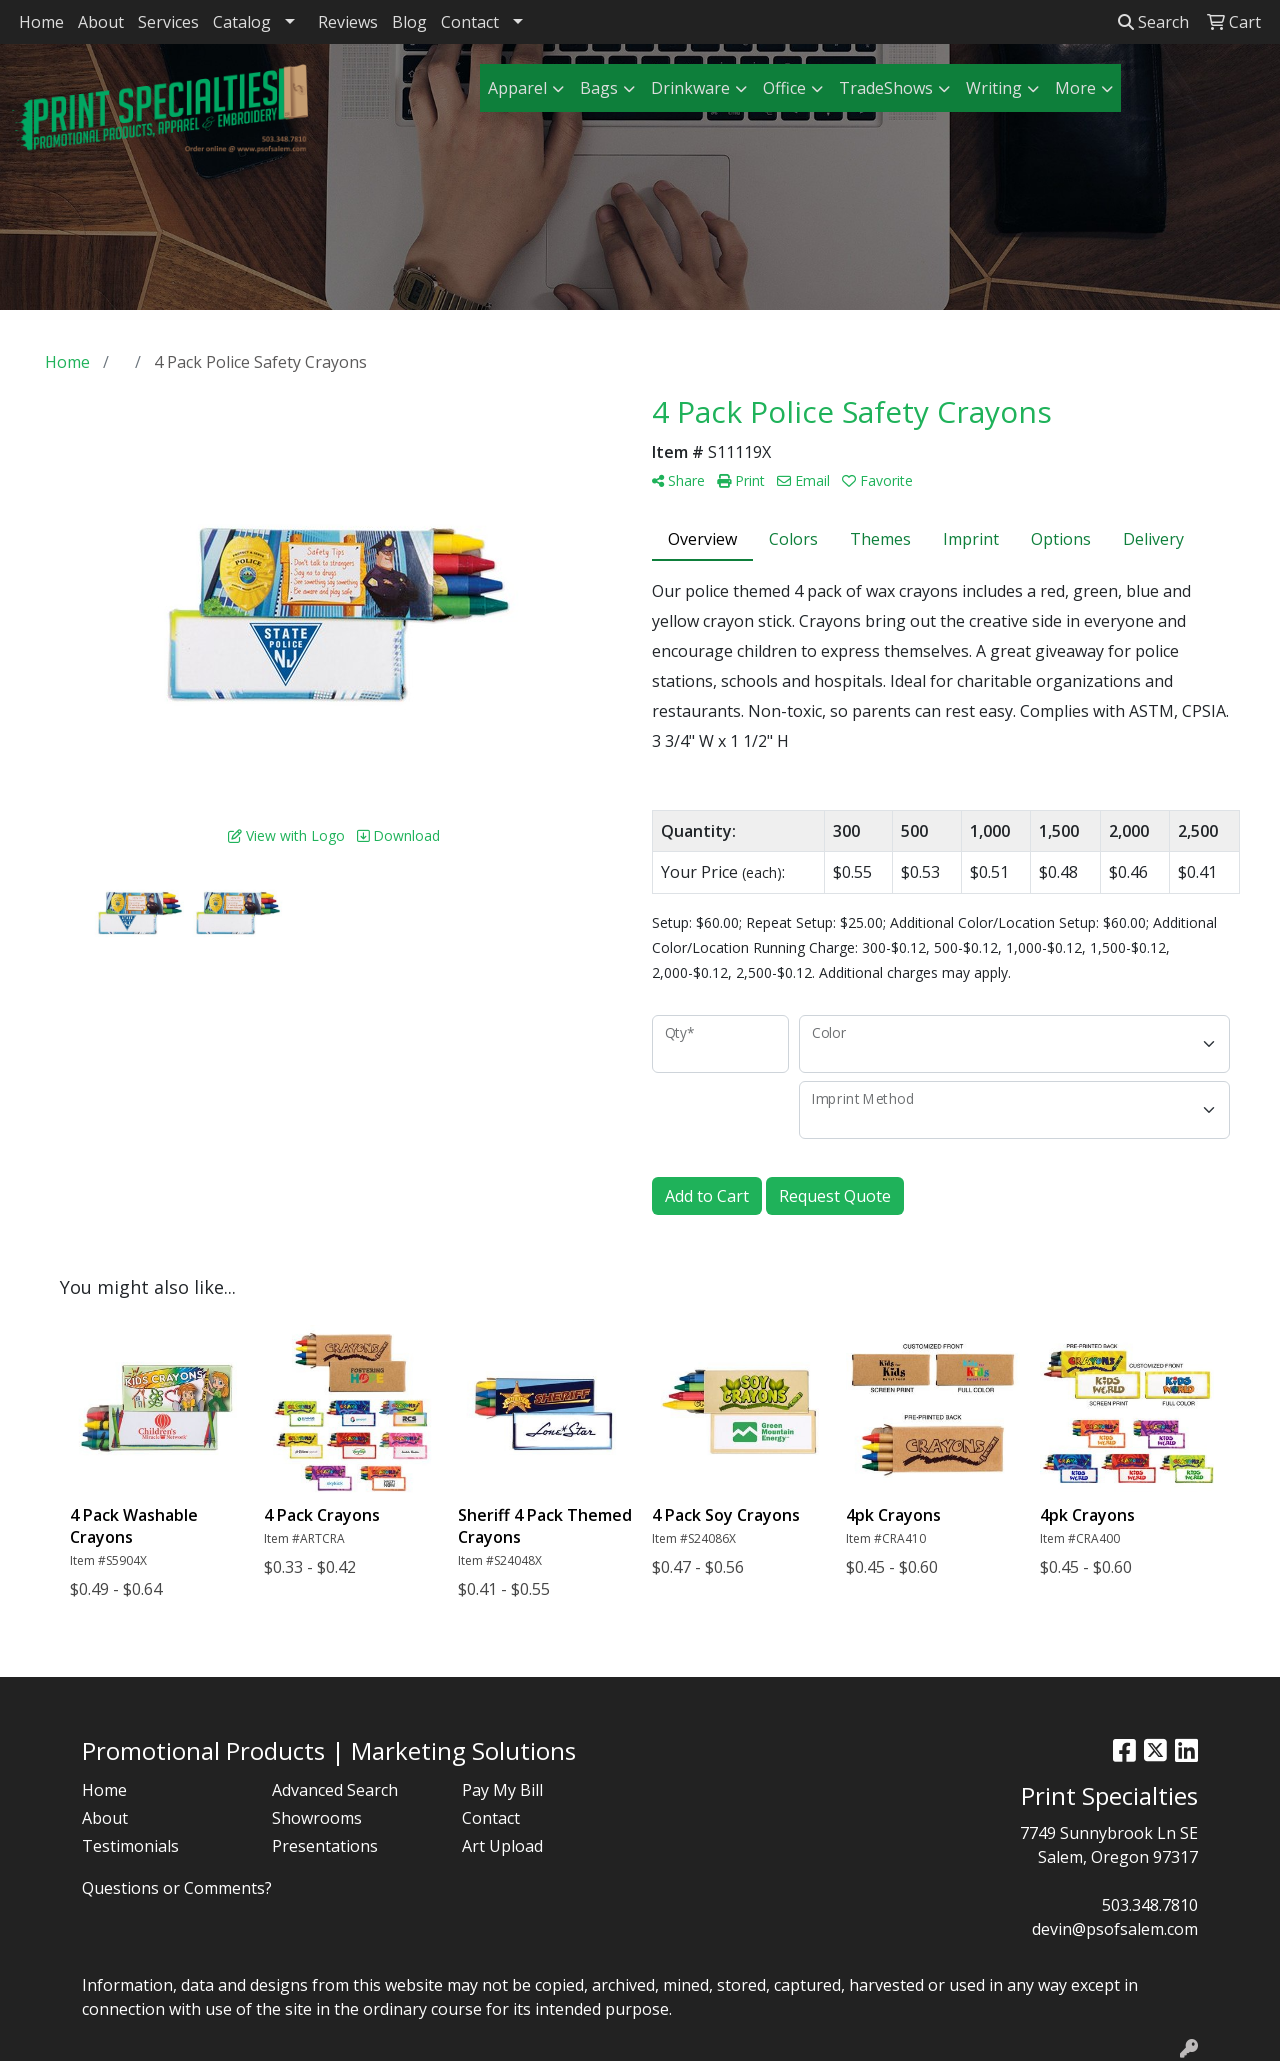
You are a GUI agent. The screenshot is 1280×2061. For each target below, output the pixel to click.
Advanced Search (335, 1790)
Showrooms (317, 1818)
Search (1153, 22)
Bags (599, 88)
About (101, 22)
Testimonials (130, 1846)
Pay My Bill (502, 1790)
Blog (409, 22)
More (1075, 88)
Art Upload (502, 1846)
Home (41, 22)
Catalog (242, 22)
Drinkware (690, 88)
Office (784, 88)
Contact (470, 22)
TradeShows (886, 88)
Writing (994, 88)
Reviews (348, 22)
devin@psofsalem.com (1115, 1929)
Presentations (325, 1846)
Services (168, 22)
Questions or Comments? (177, 1888)
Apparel (517, 88)
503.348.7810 (1150, 1905)
